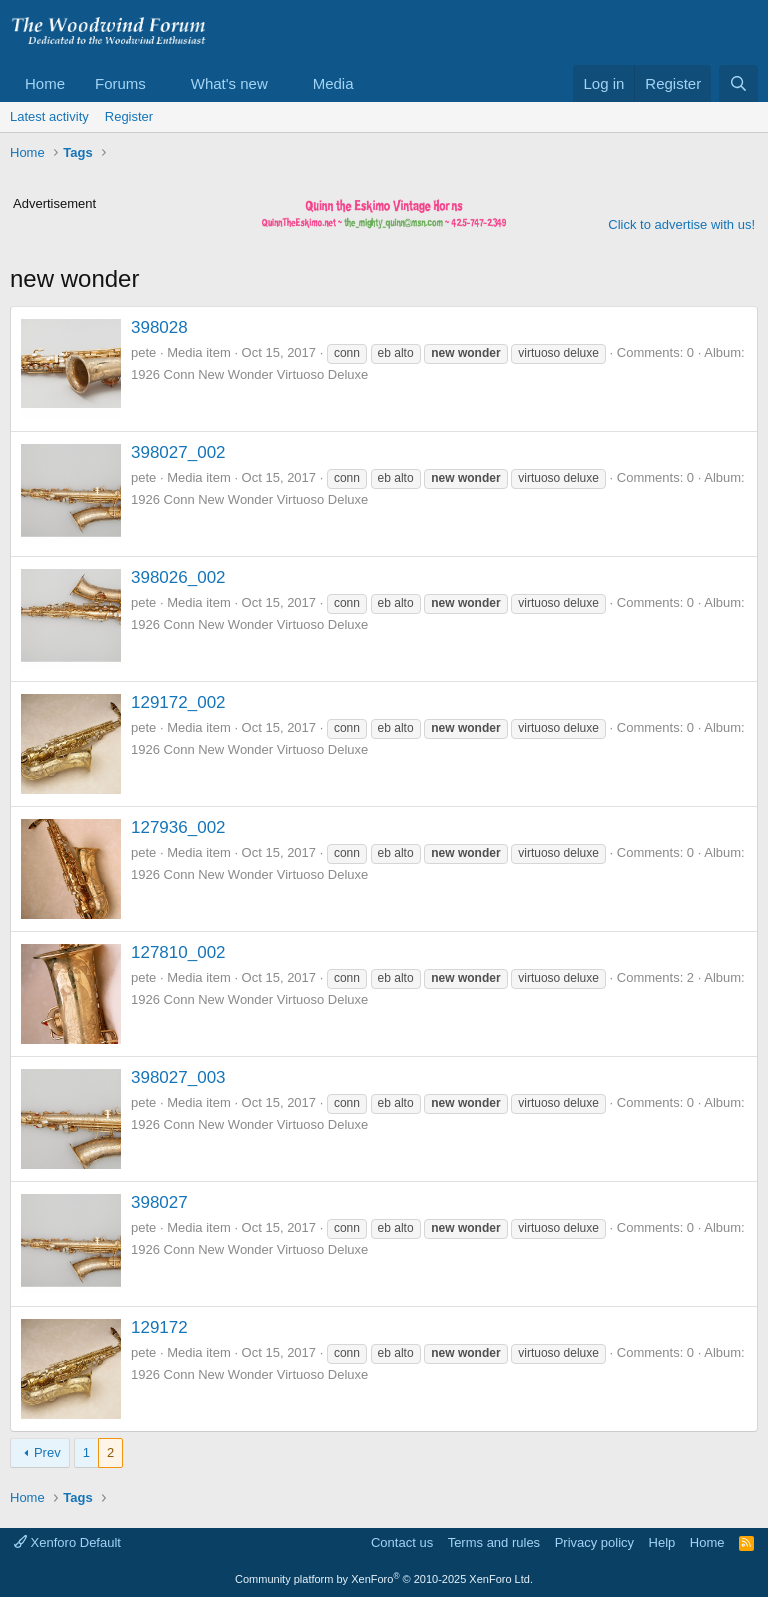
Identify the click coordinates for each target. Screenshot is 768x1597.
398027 (159, 1202)
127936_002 (178, 827)
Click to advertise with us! (681, 224)
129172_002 (178, 702)
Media (333, 83)
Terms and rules (494, 1542)
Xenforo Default (67, 1542)
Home (45, 83)
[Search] (738, 83)
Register (129, 116)
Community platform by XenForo (384, 1579)
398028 (159, 327)
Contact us (402, 1542)
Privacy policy (594, 1542)
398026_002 (178, 577)
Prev (47, 1452)
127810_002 (178, 952)
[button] (162, 83)
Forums (120, 83)
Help (662, 1542)
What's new (229, 83)
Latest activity (49, 116)
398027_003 (178, 1077)
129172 (159, 1327)
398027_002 (178, 452)
